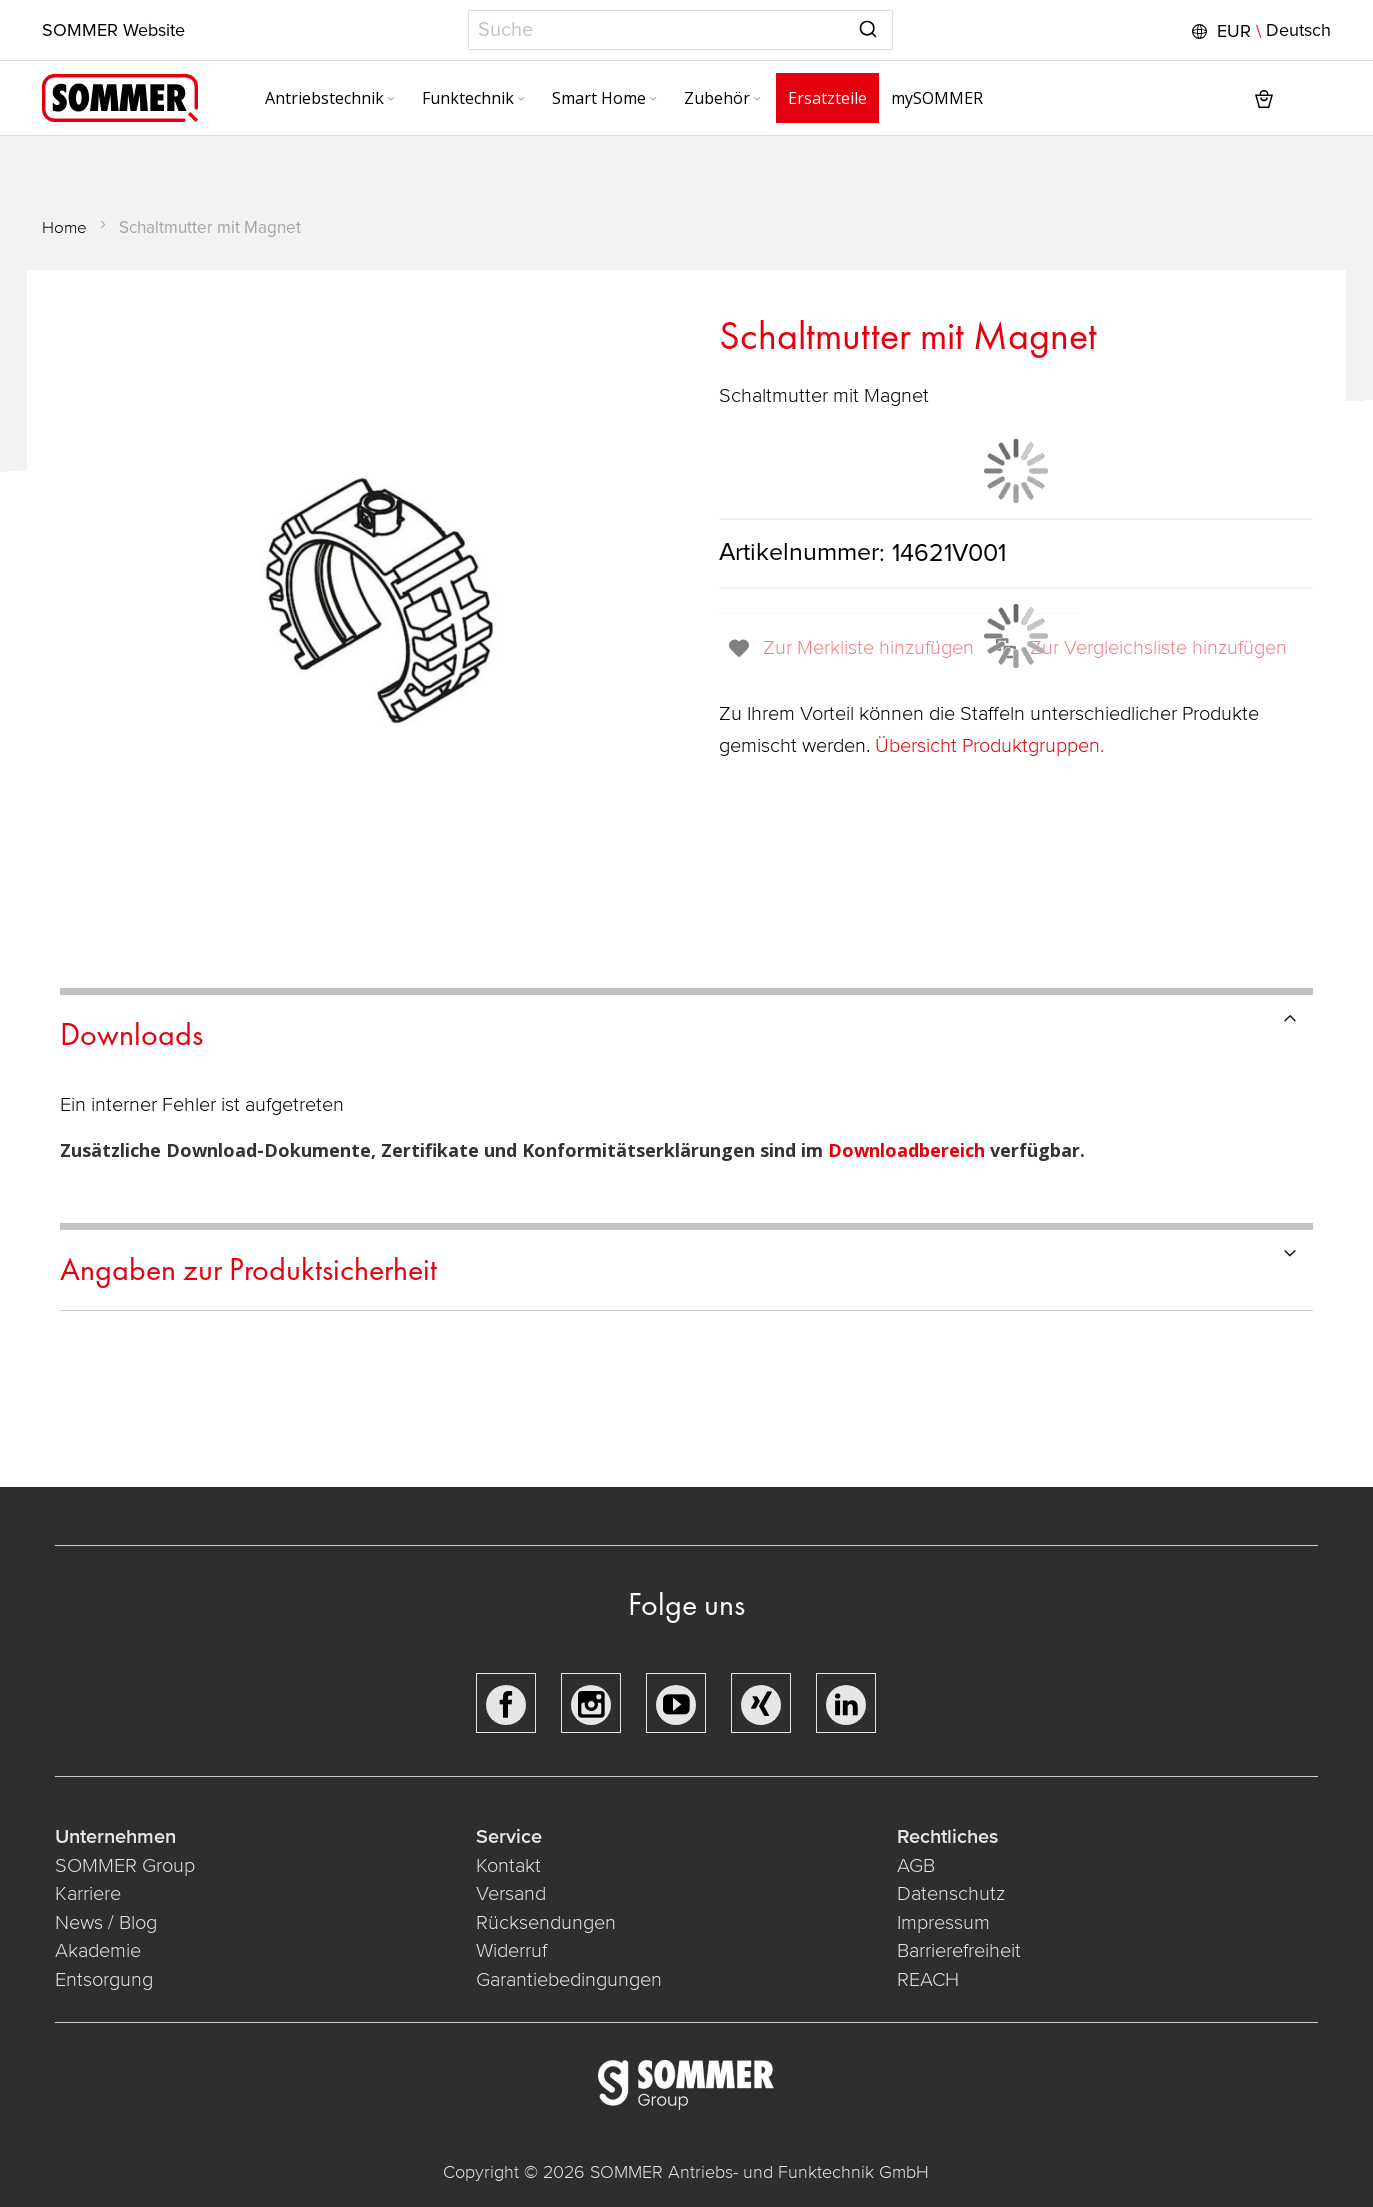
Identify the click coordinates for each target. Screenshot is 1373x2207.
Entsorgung (104, 1980)
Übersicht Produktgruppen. (992, 746)
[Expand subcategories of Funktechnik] (521, 100)
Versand (511, 1894)
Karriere (88, 1894)
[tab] (686, 1031)
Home (64, 227)
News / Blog (106, 1923)
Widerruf (511, 1951)
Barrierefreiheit (959, 1951)
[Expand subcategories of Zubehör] (757, 100)
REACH (928, 1980)
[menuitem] (331, 98)
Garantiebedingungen (569, 1980)
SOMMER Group (125, 1866)
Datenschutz (951, 1894)
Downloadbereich (909, 1150)
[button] (1259, 31)
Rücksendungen (546, 1923)
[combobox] (680, 30)
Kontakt (508, 1866)
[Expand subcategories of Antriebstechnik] (391, 100)
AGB (916, 1866)
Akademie (100, 1951)
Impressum (943, 1923)
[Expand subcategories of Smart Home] (653, 100)
